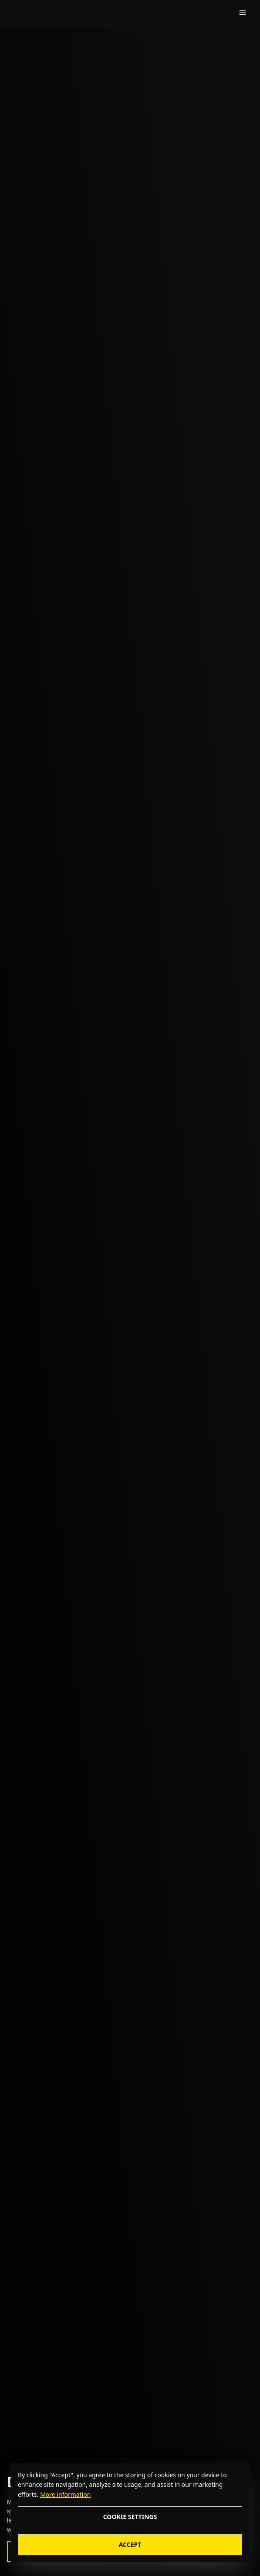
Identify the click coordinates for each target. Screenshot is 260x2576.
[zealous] (34, 12)
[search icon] (218, 12)
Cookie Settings (130, 2516)
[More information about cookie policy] (64, 2494)
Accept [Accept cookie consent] (130, 2544)
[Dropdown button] (242, 12)
